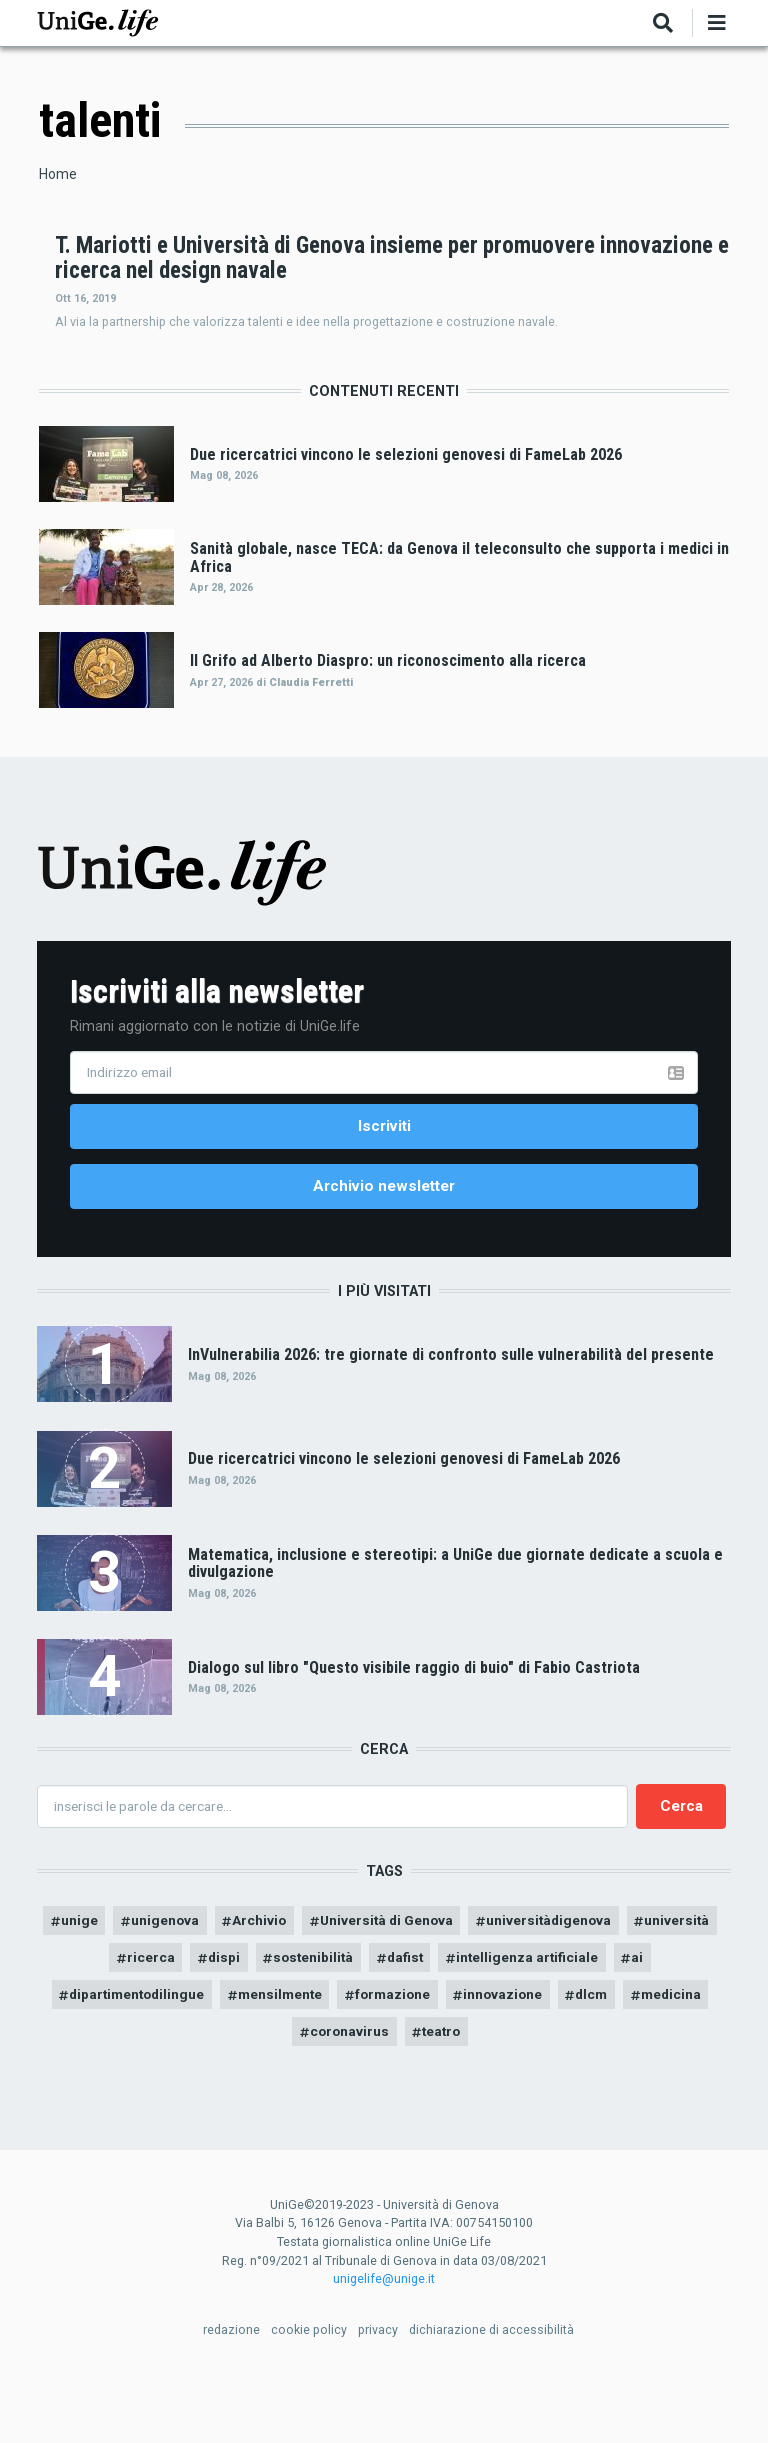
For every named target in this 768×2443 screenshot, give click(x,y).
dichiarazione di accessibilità (491, 2392)
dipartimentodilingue (174, 2056)
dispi (267, 2018)
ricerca (191, 2018)
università (99, 2018)
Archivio (304, 1979)
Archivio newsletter (384, 1241)
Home (58, 174)
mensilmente (326, 2056)
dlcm (652, 2056)
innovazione (560, 2056)
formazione (445, 2056)
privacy (378, 2392)
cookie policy (309, 2392)
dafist (456, 2018)
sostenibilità (360, 2018)
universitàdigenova (606, 1979)
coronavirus (396, 2094)
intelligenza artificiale (584, 2018)
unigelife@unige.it (384, 2342)
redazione (231, 2392)
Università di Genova (436, 1979)
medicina (289, 2094)
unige (118, 1979)
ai (699, 2018)
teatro (492, 2094)
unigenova (207, 1979)
